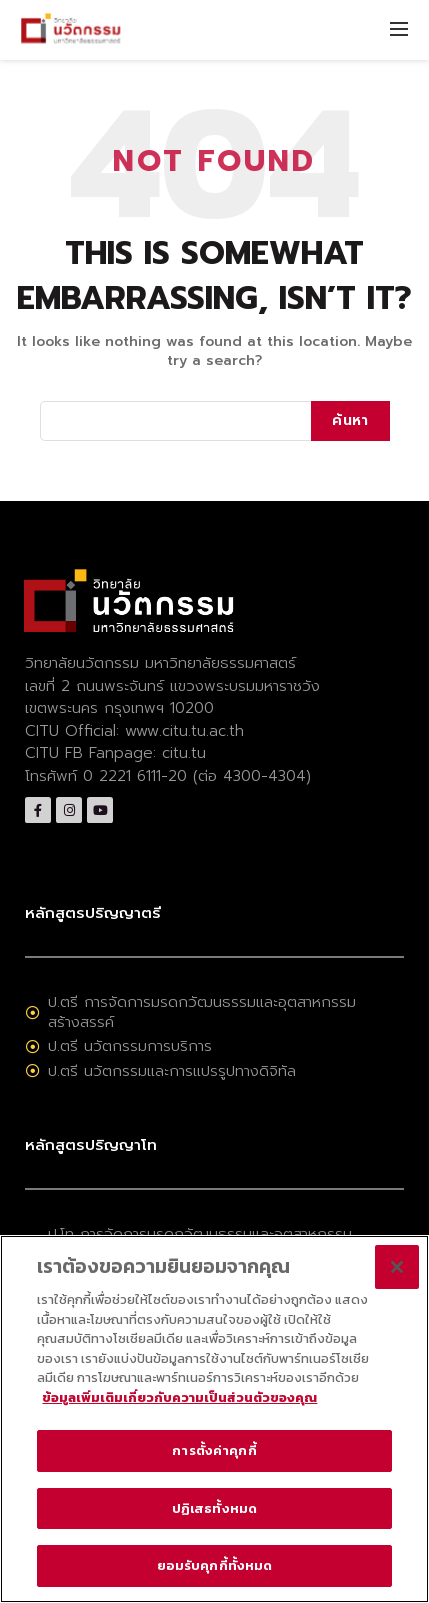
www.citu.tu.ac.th (184, 731)
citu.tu (184, 753)
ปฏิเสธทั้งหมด (214, 1508)
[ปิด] (397, 1267)
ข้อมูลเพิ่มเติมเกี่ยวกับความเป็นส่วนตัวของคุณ (179, 1397)
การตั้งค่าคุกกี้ (214, 1450)
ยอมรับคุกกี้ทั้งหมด (215, 1565)
